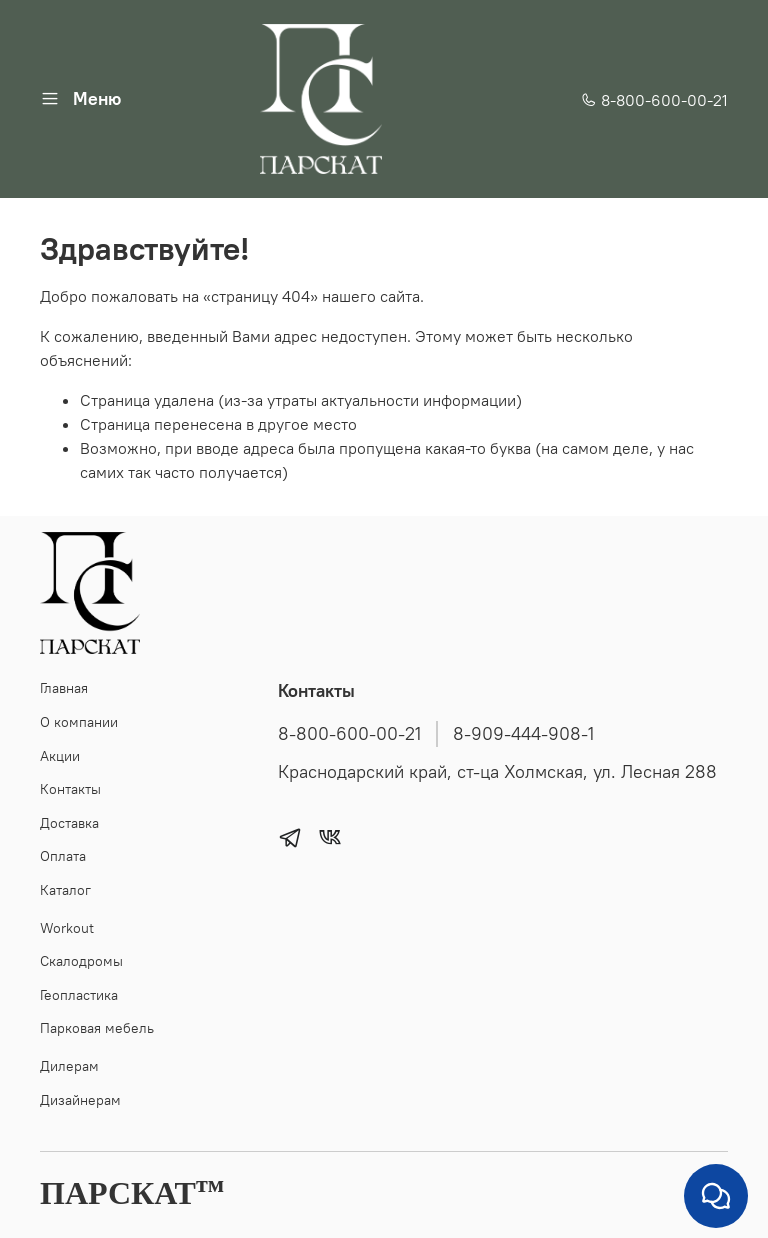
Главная (64, 688)
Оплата (63, 856)
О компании (79, 722)
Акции (60, 756)
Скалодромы (81, 961)
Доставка (69, 823)
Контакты (70, 789)
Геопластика (79, 995)
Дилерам (69, 1066)
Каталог (65, 890)
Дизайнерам (80, 1100)
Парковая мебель (97, 1028)
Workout (67, 928)
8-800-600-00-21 (654, 100)
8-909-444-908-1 (523, 734)
